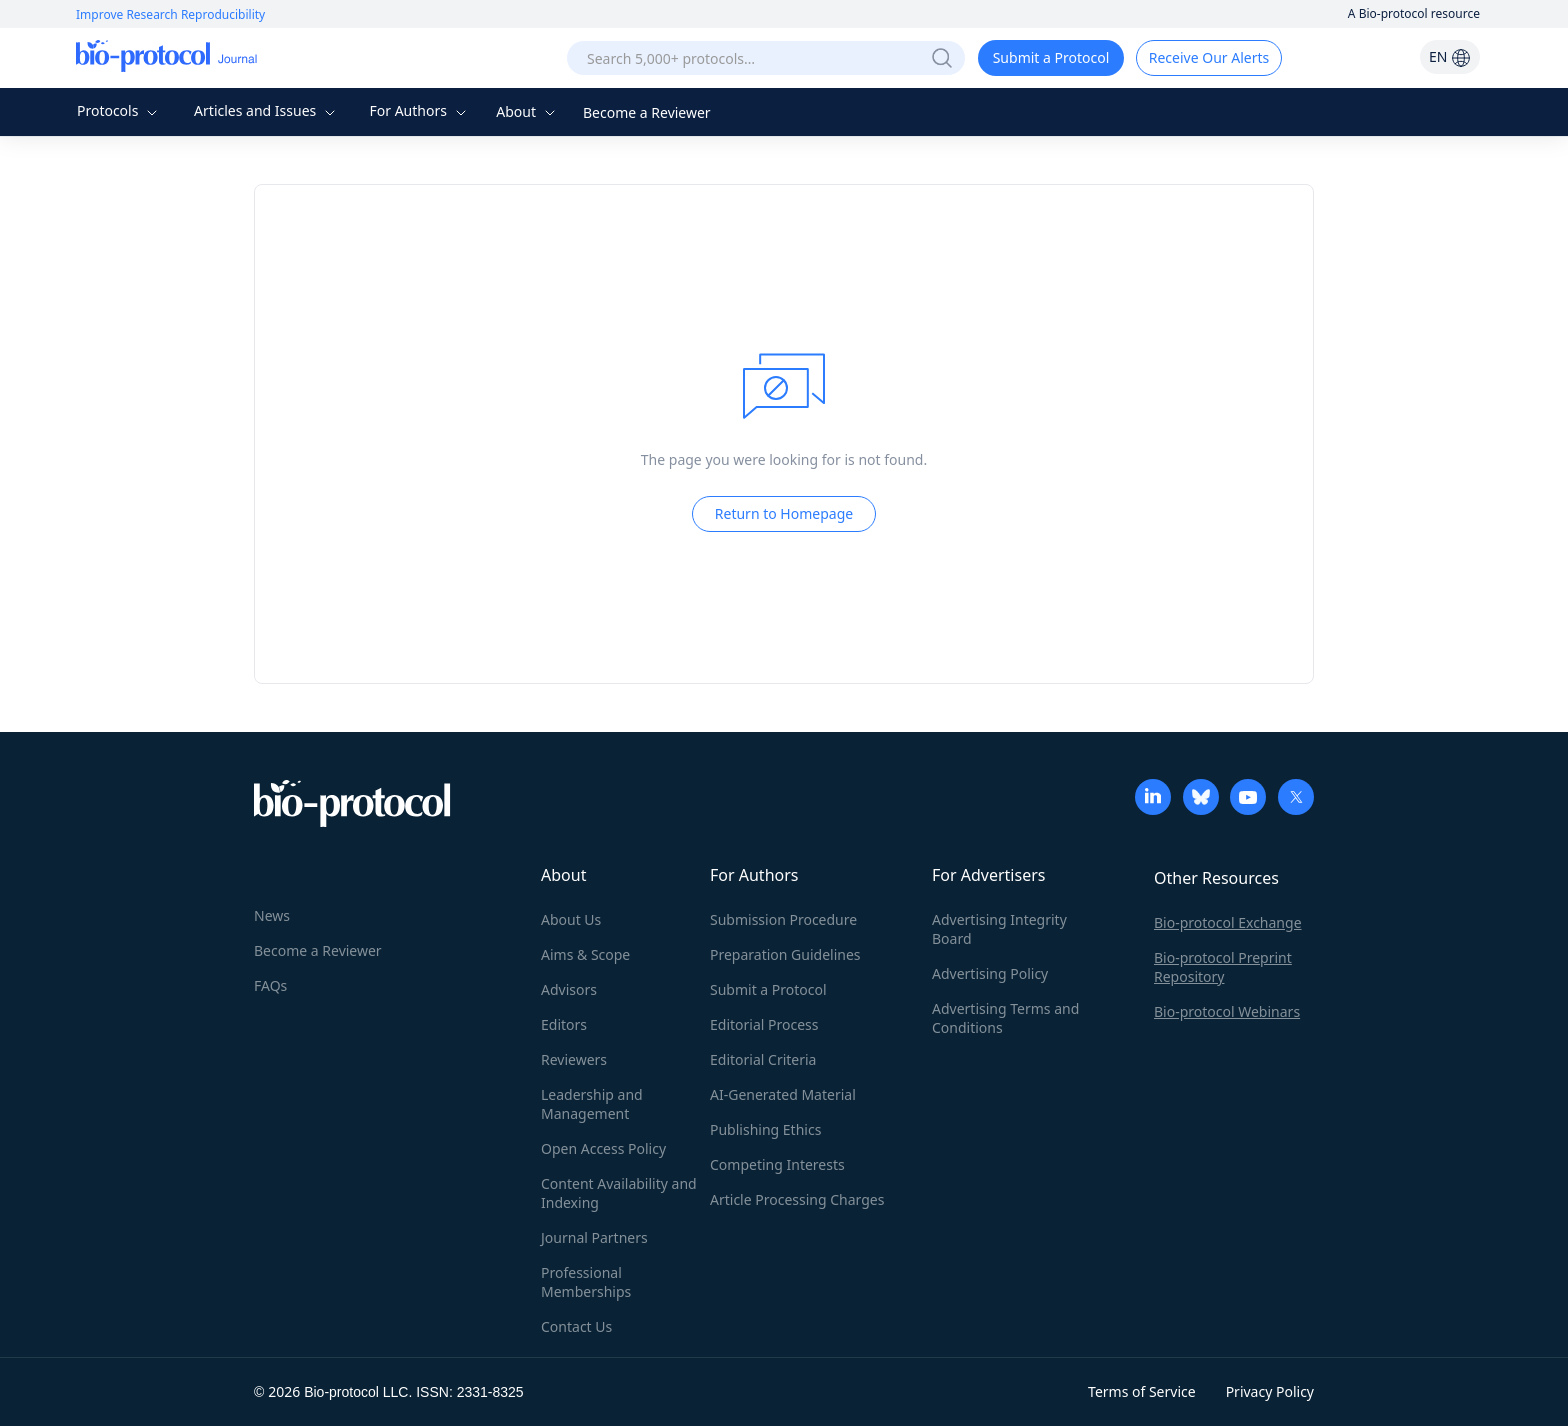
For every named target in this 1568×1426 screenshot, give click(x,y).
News (272, 915)
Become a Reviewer (647, 112)
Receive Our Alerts (1209, 57)
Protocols (119, 110)
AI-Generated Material (783, 1094)
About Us (571, 919)
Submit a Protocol (1051, 57)
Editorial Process (764, 1024)
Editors (564, 1024)
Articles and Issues (267, 110)
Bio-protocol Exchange (1228, 922)
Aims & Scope (585, 954)
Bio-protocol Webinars (1227, 1011)
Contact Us (576, 1326)
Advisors (569, 989)
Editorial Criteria (763, 1059)
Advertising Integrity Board (999, 929)
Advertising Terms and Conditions (1005, 1018)
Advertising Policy (990, 973)
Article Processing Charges (797, 1199)
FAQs (270, 985)
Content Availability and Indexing (619, 1193)
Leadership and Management (592, 1104)
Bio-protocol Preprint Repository (1223, 967)
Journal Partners (594, 1237)
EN (1450, 56)
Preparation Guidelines (785, 954)
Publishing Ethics (765, 1129)
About (527, 111)
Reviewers (574, 1059)
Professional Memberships (586, 1282)
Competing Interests (777, 1164)
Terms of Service (1142, 1391)
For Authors (419, 110)
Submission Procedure (783, 919)
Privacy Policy (1270, 1391)
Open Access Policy (603, 1148)
